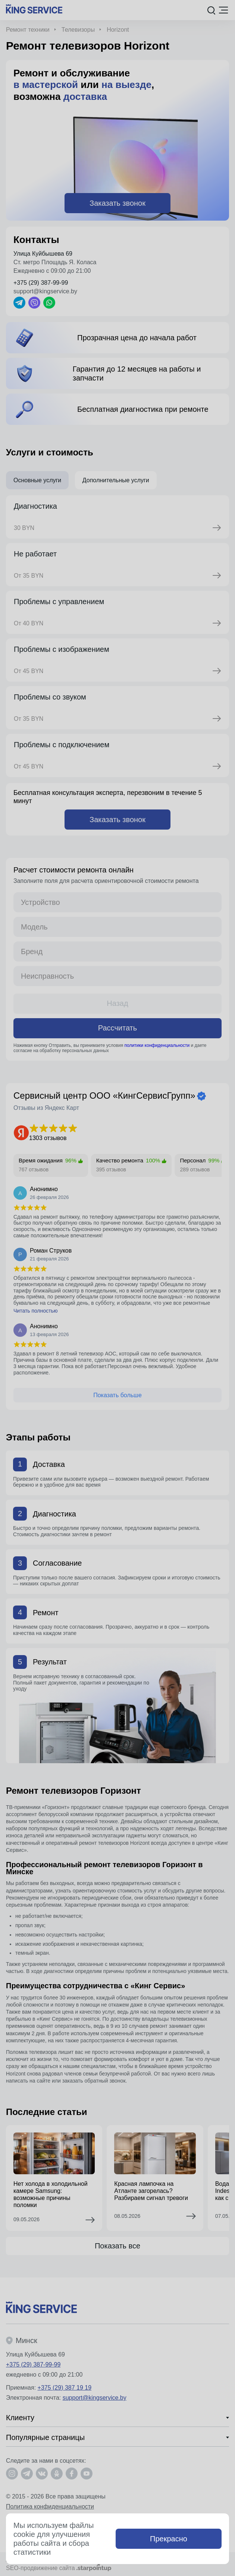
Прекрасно (168, 2539)
